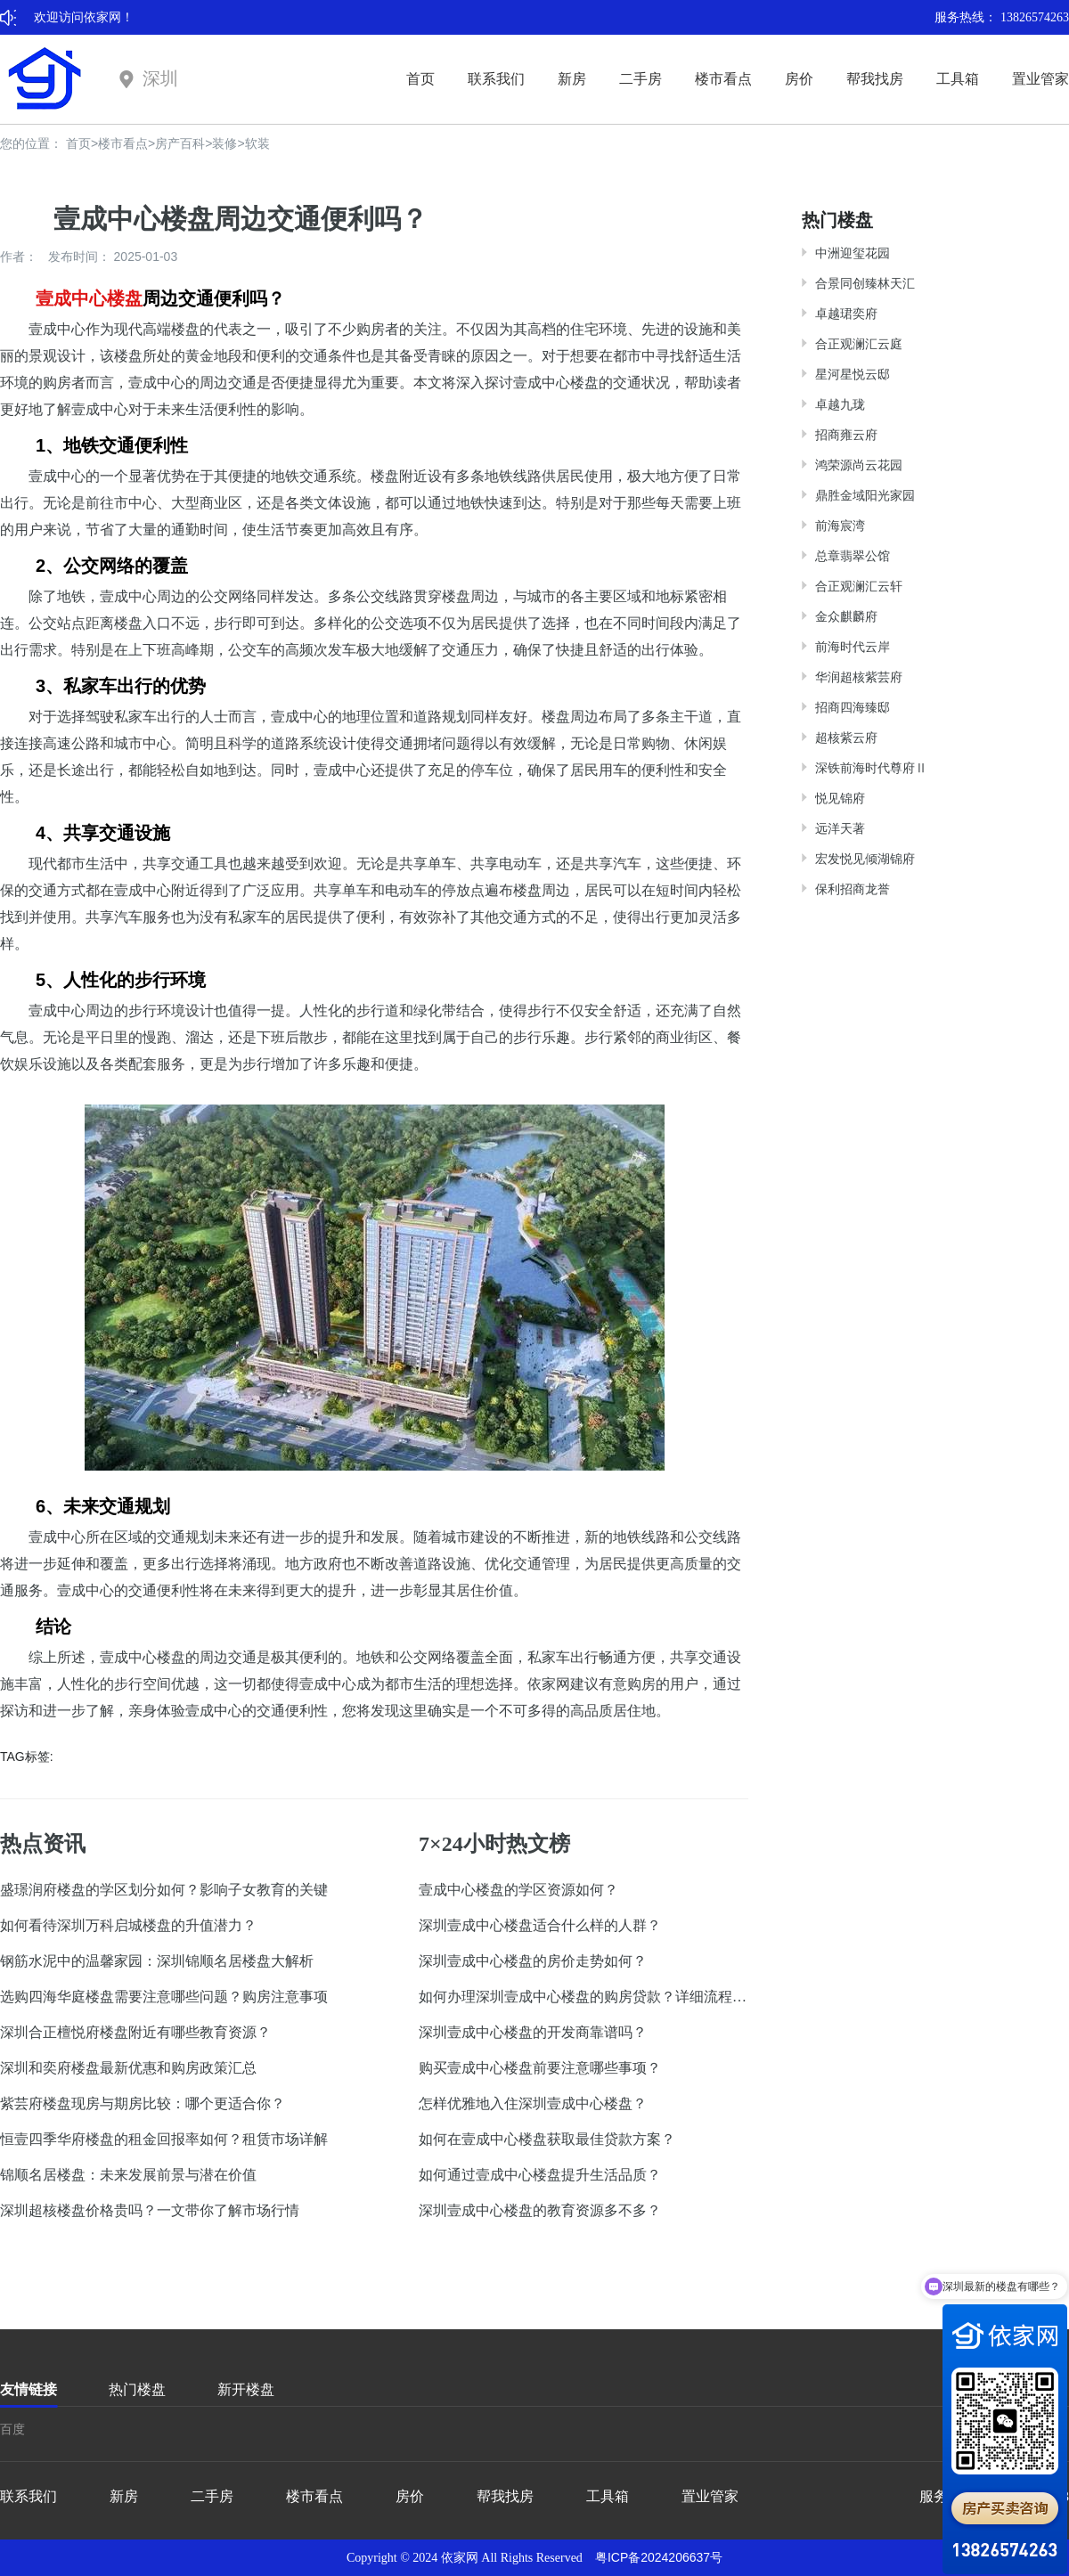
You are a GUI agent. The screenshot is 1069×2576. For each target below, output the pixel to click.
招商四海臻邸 (852, 707)
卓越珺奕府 (846, 313)
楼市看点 (723, 78)
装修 (224, 143)
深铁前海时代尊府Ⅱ (871, 768)
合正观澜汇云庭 (858, 344)
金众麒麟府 (846, 616)
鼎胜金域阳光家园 (865, 495)
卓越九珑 (840, 404)
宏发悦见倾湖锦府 (865, 859)
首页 (420, 78)
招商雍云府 (846, 435)
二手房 (640, 78)
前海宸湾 (840, 525)
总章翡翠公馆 (852, 556)
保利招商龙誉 (852, 889)
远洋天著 (840, 828)
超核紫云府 (846, 737)
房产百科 (180, 143)
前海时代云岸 (852, 647)
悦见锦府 (840, 798)
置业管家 (1040, 78)
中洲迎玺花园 (852, 253)
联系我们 (496, 78)
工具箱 (957, 78)
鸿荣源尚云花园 (858, 465)
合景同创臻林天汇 (865, 283)
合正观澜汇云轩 (858, 586)
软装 (257, 143)
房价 (799, 78)
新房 (572, 78)
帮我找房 (874, 78)
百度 (12, 2429)
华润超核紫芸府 (858, 677)
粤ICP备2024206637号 (658, 2557)
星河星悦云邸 (852, 374)
